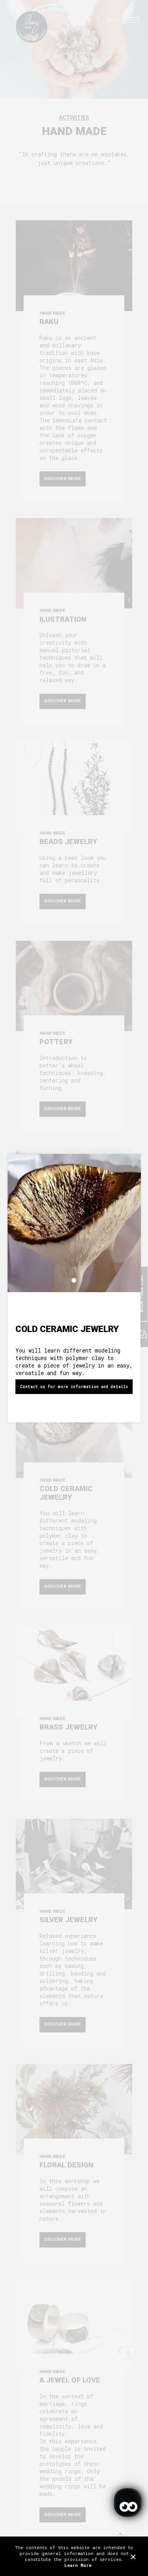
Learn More (78, 2565)
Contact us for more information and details (74, 1386)
